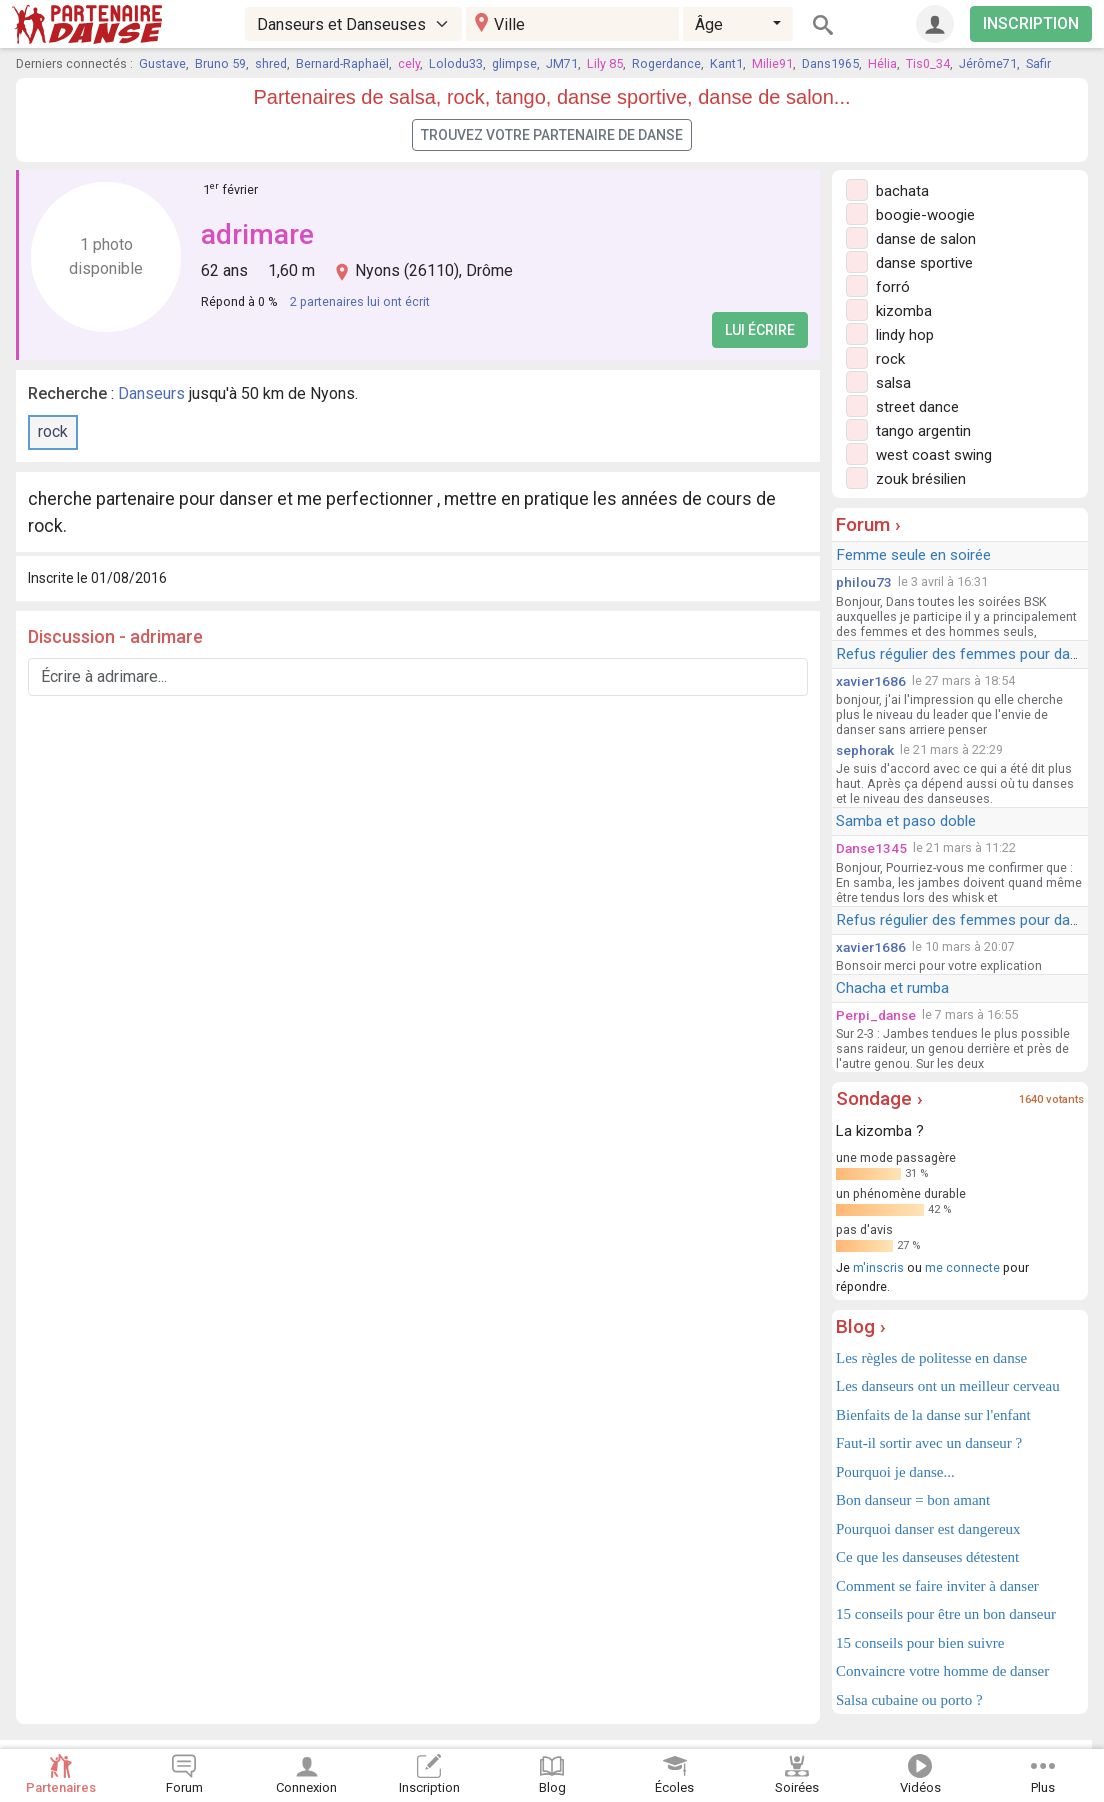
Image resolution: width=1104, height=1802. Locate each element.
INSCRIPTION (1031, 23)
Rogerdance (666, 63)
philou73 (864, 582)
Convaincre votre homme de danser (942, 1671)
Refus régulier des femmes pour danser (967, 654)
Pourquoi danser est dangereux (928, 1529)
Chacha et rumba (892, 988)
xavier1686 (871, 681)
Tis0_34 (928, 63)
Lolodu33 (456, 63)
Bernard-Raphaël (342, 63)
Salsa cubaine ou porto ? (909, 1700)
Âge (709, 24)
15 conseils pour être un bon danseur (946, 1614)
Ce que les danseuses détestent (927, 1557)
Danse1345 (871, 848)
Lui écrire (760, 330)
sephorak (865, 750)
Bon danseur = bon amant (913, 1500)
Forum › (868, 524)
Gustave (162, 63)
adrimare (257, 234)
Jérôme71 (988, 63)
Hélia (882, 63)
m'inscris (878, 1267)
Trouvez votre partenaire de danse (552, 135)
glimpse (514, 63)
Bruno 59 (220, 63)
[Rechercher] (823, 24)
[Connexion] (935, 24)
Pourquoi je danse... (895, 1472)
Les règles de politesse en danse (931, 1358)
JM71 (562, 63)
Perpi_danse (876, 1015)
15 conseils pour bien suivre (920, 1643)
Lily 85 (605, 63)
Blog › (861, 1326)
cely (409, 63)
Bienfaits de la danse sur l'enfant (933, 1415)
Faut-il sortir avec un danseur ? (929, 1443)
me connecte (962, 1267)
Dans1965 (830, 63)
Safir (1038, 63)
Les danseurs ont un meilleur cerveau (948, 1386)
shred (271, 63)
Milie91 (772, 63)
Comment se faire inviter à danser (937, 1586)
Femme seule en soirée (913, 555)
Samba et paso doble (906, 821)
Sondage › (879, 1098)
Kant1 (726, 63)
